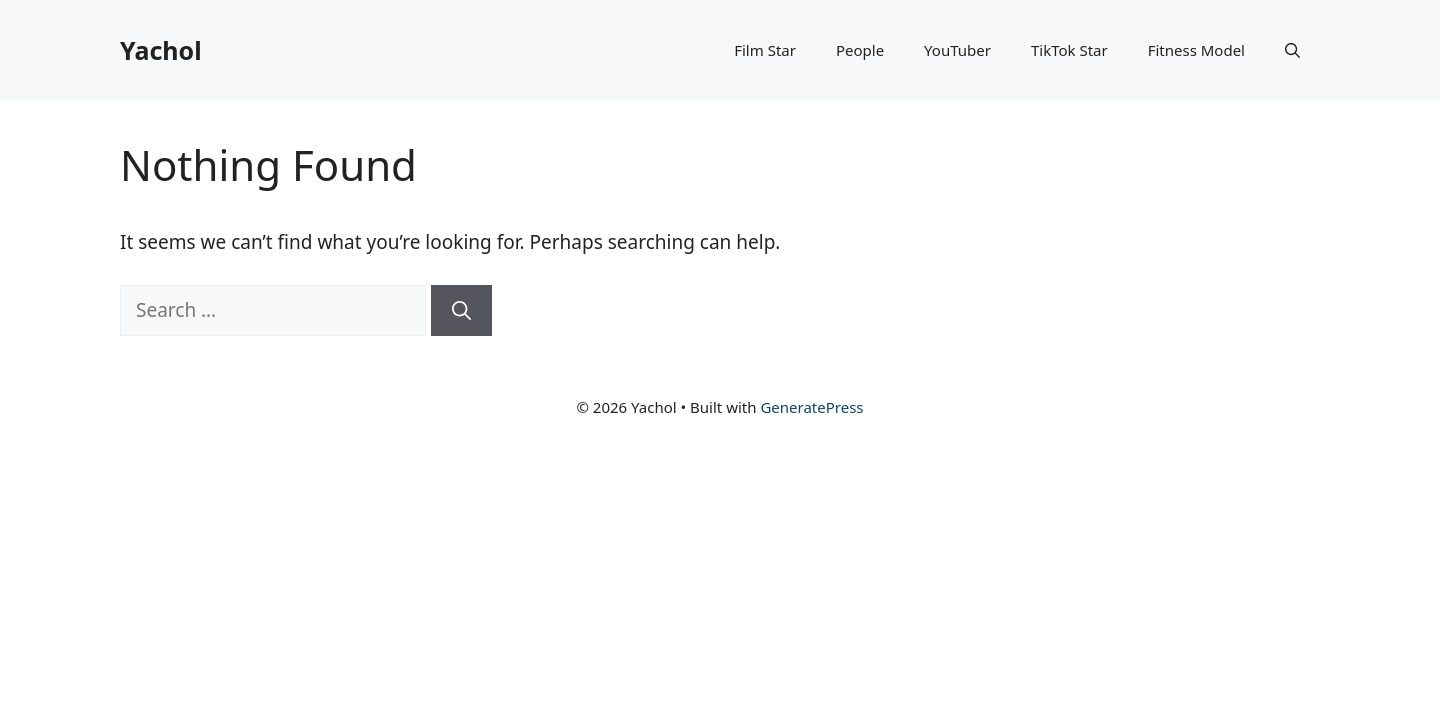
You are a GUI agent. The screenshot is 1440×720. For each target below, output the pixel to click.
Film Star (765, 50)
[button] (1292, 50)
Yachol (161, 50)
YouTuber (957, 50)
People (860, 50)
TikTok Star (1069, 50)
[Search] (461, 310)
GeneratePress (811, 407)
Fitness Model (1196, 50)
